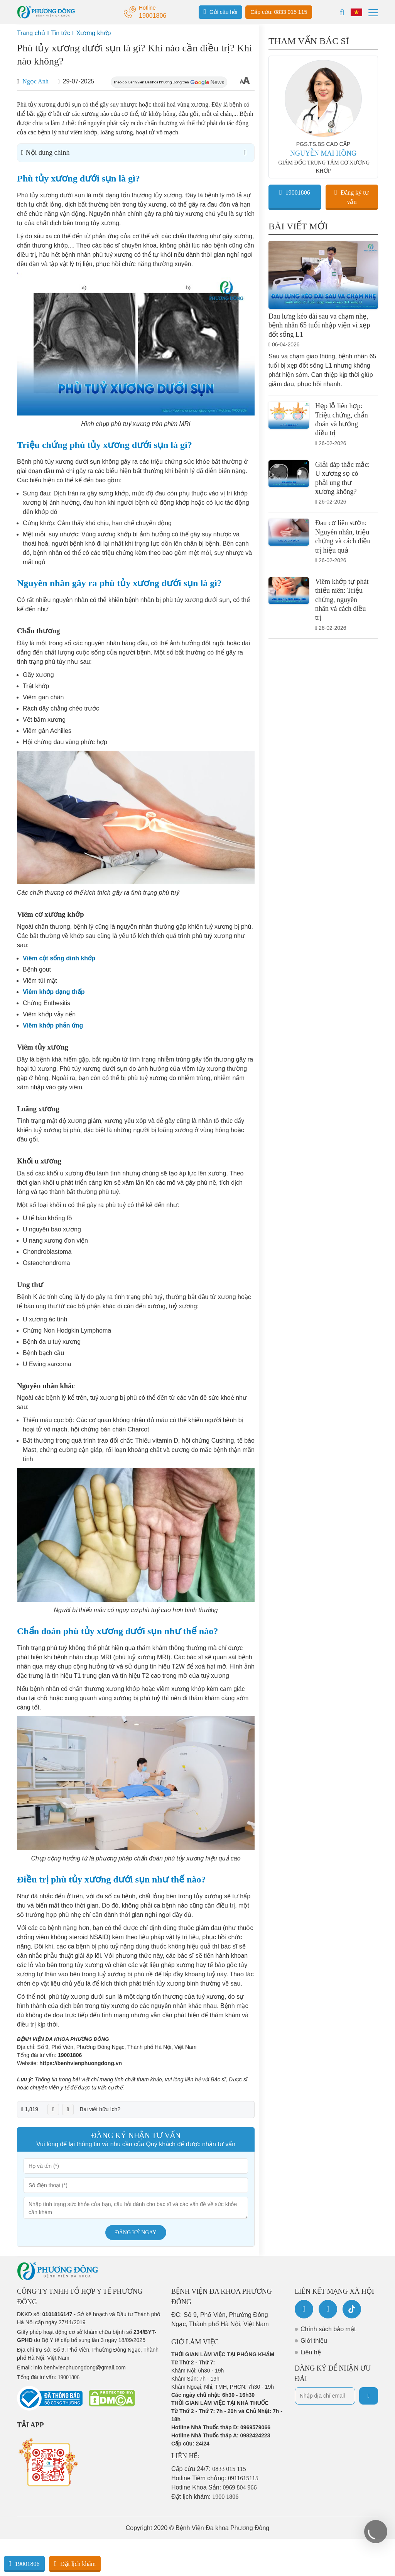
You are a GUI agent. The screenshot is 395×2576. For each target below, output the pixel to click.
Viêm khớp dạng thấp (53, 992)
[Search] (342, 12)
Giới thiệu (313, 2340)
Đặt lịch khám (75, 2563)
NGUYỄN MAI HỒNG (323, 153)
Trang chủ (31, 33)
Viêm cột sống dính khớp (59, 958)
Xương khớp (93, 33)
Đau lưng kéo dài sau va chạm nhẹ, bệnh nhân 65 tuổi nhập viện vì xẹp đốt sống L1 (319, 325)
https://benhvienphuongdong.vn (80, 2063)
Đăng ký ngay (136, 2232)
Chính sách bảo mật (328, 2329)
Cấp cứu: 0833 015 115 (278, 12)
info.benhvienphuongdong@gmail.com (80, 2367)
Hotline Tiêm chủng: (214, 2478)
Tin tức (60, 33)
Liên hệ (310, 2352)
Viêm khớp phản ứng (53, 1025)
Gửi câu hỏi (221, 11)
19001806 (70, 2055)
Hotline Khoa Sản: (214, 2487)
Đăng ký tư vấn (351, 197)
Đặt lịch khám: (204, 2496)
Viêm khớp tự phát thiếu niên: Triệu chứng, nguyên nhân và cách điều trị (341, 600)
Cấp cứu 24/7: (208, 2469)
